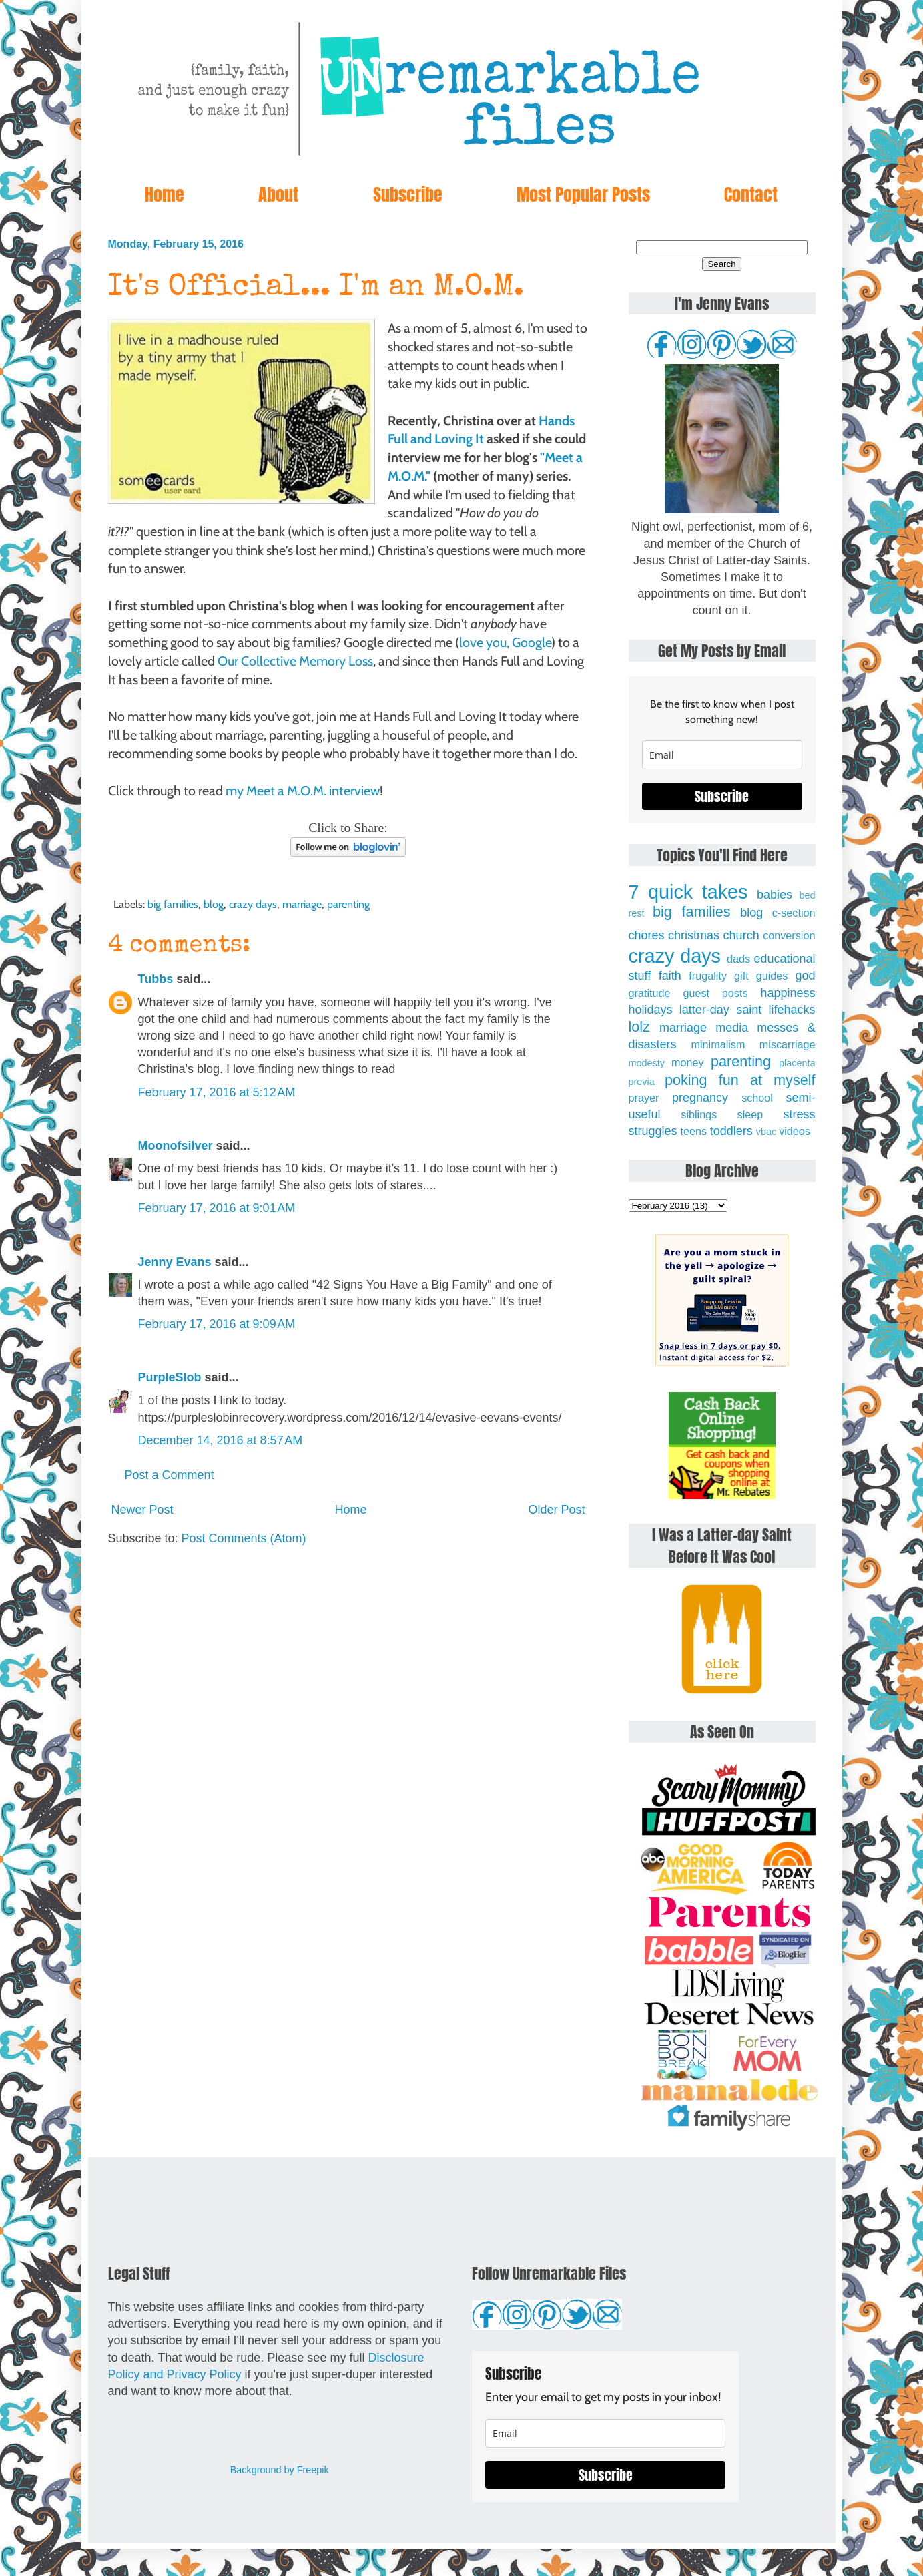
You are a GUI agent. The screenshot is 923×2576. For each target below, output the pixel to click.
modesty (647, 1063)
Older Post (556, 1509)
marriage (302, 904)
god (805, 975)
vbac (766, 1131)
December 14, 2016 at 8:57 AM (220, 1440)
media (731, 1027)
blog (214, 904)
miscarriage (787, 1044)
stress (800, 1114)
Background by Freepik (279, 2469)
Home (164, 194)
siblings (699, 1114)
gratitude (650, 993)
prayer (644, 1098)
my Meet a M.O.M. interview (303, 791)
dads (738, 959)
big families (172, 904)
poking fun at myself (740, 1080)
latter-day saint (720, 1009)
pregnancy (700, 1097)
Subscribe (407, 194)
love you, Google (505, 642)
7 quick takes (688, 892)
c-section (794, 913)
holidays (651, 1009)
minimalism (718, 1044)
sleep (750, 1114)
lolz (639, 1026)
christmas (693, 935)
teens (694, 1131)
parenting (348, 904)
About (278, 194)
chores (647, 935)
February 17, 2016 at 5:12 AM (217, 1092)
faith (670, 975)
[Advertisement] (348, 1661)
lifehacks (791, 1009)
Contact (751, 194)
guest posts (715, 993)
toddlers (731, 1131)
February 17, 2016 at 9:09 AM (217, 1324)
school (757, 1098)
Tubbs (156, 979)
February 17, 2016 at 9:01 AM (217, 1208)
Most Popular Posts (583, 194)
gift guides (761, 976)
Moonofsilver (175, 1145)
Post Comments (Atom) (244, 1538)
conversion (789, 935)
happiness (787, 993)
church (741, 935)
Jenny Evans (175, 1262)
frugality (708, 976)
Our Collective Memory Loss (295, 661)
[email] (722, 754)
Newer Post (142, 1509)
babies (774, 894)
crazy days (253, 904)
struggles (653, 1131)
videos (794, 1131)
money (687, 1062)
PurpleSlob (170, 1377)
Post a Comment (169, 1475)
